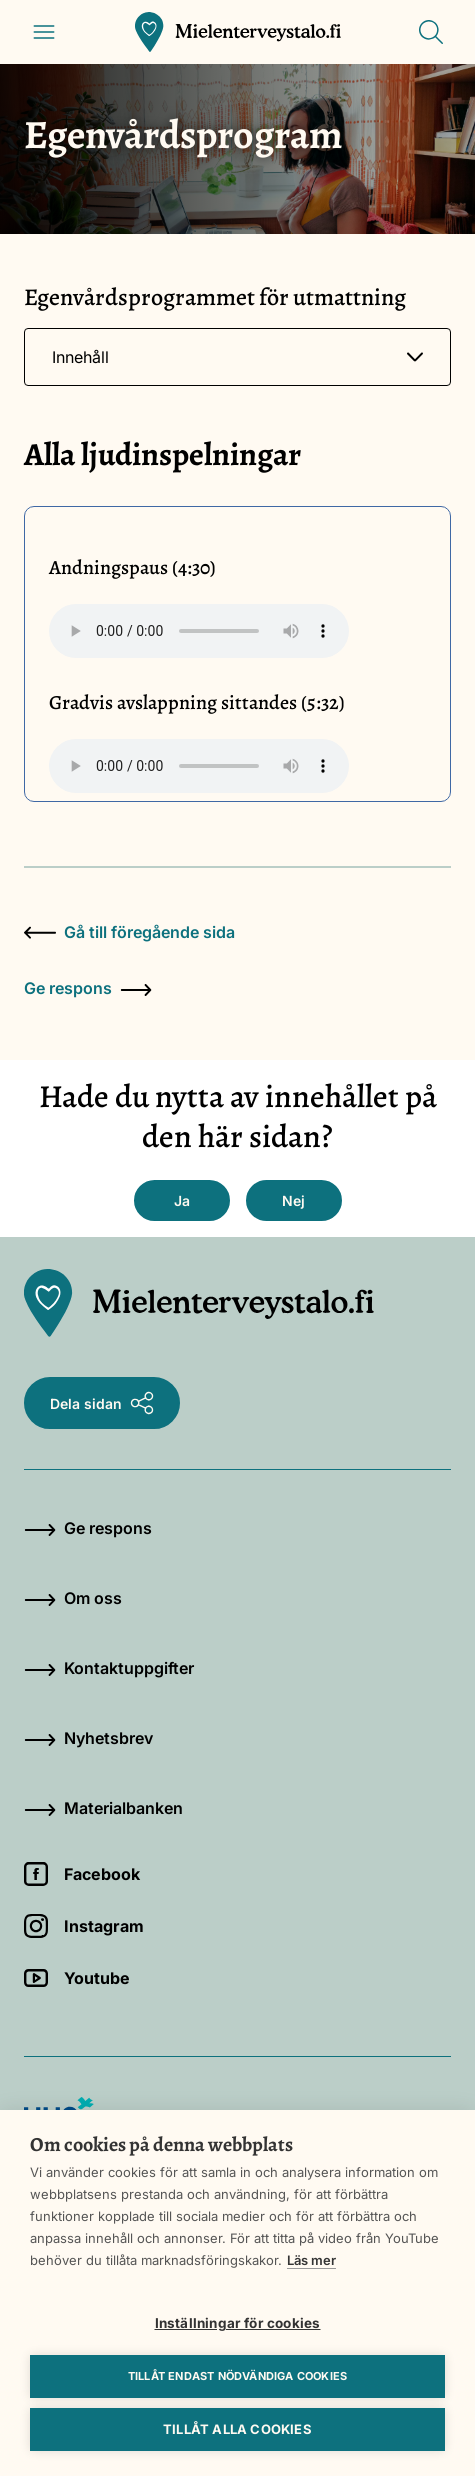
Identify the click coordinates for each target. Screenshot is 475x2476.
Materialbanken (103, 1808)
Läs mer (311, 2260)
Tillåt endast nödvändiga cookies (237, 2376)
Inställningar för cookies (238, 2323)
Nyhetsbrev (88, 1738)
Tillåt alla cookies (237, 2429)
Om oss (73, 1598)
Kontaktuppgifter (109, 1668)
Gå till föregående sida (129, 932)
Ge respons (88, 988)
